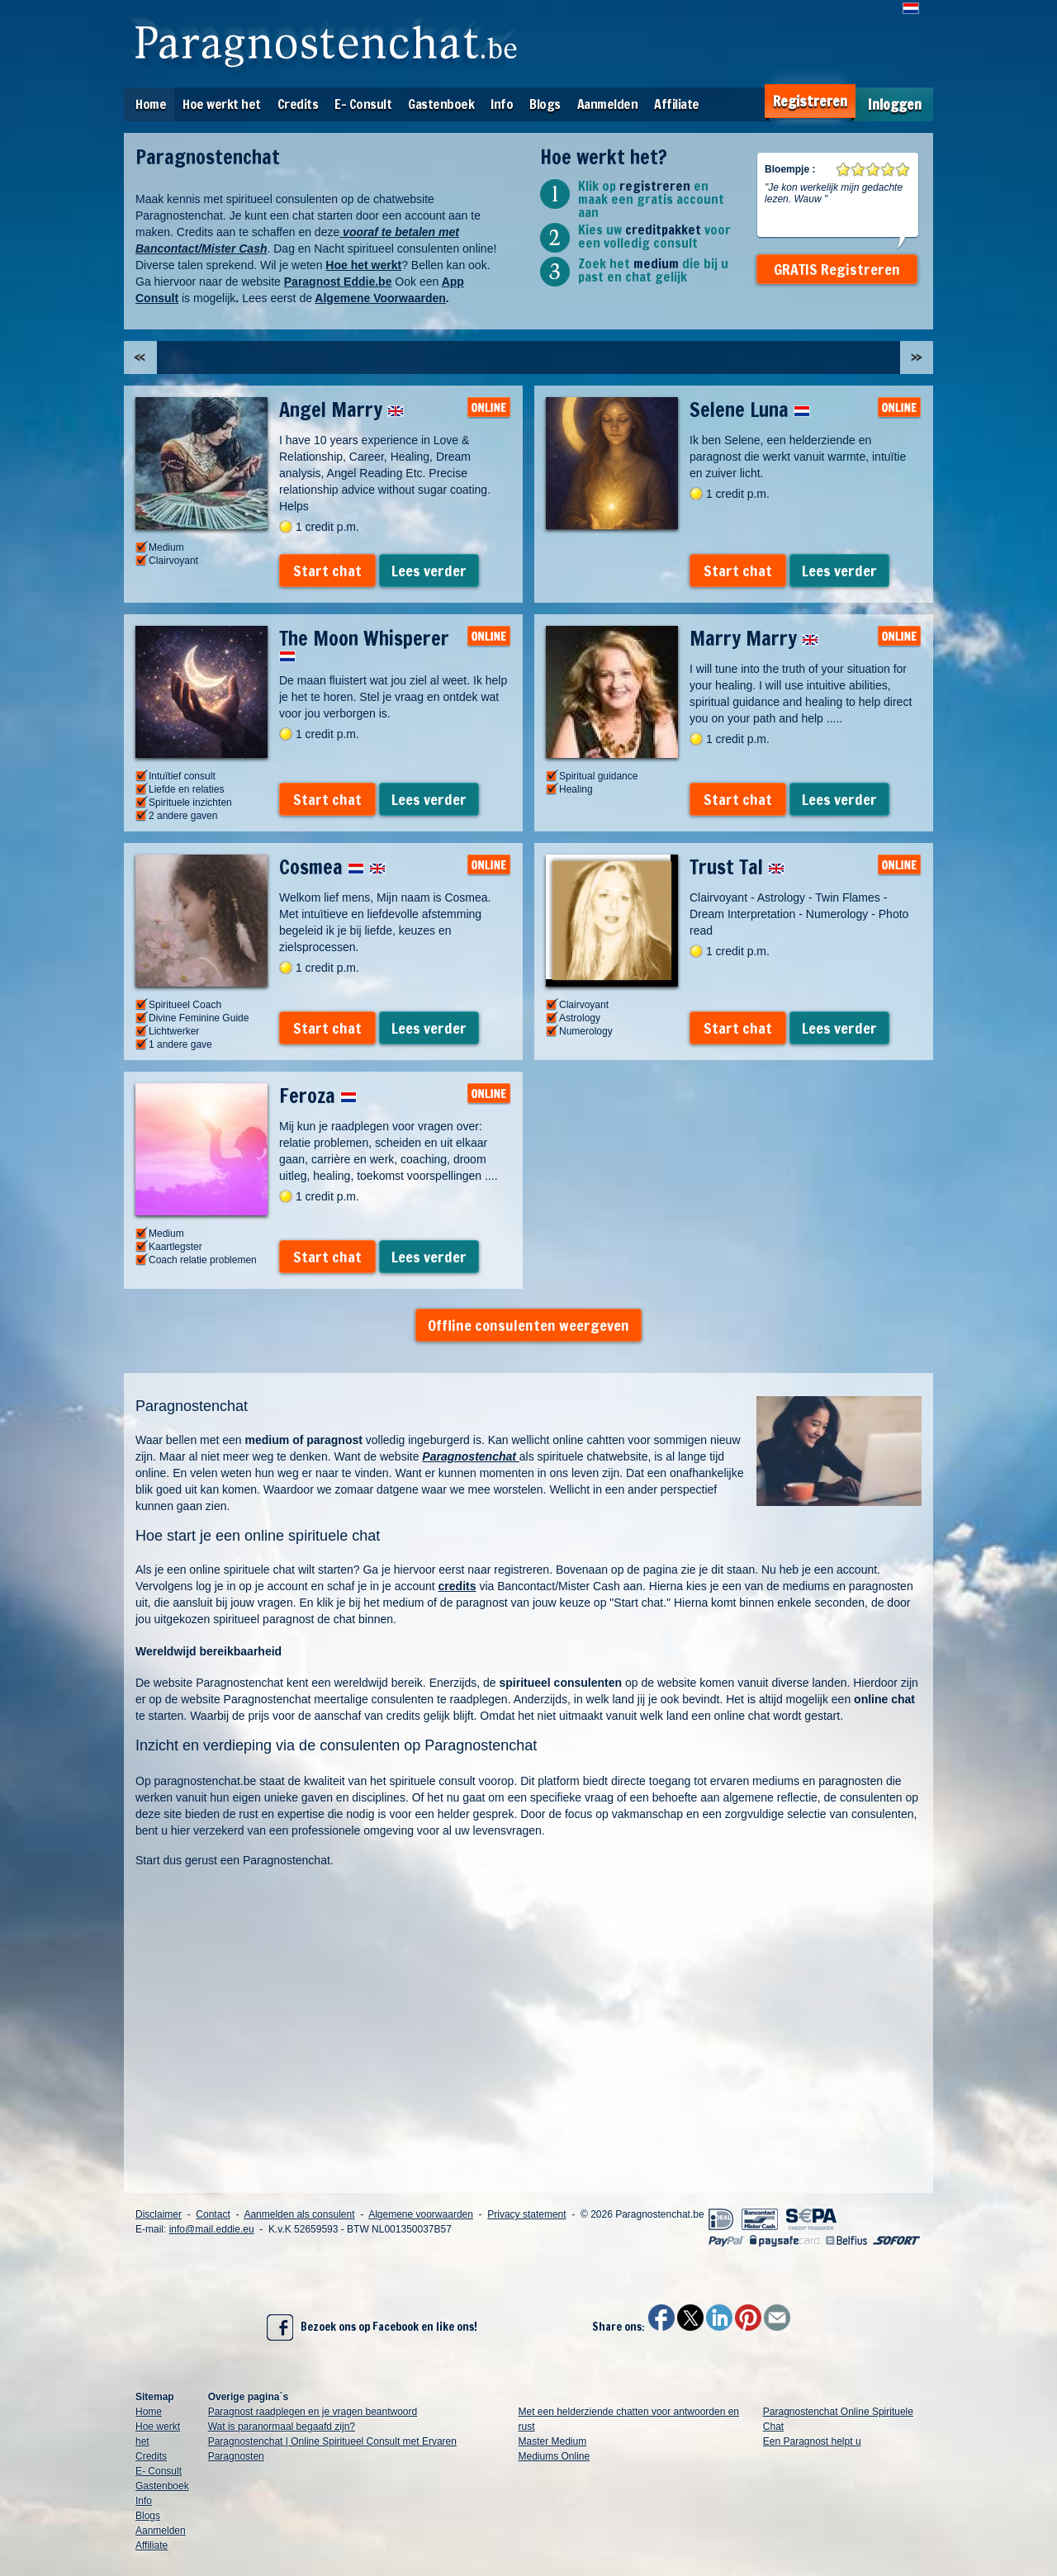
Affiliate (676, 104)
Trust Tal (737, 867)
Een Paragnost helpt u (812, 2441)
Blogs (545, 104)
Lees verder (429, 570)
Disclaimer (158, 2214)
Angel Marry (341, 409)
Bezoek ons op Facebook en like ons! (372, 2327)
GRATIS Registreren (837, 269)
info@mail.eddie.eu (211, 2229)
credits (457, 1586)
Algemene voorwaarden (420, 2214)
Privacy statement (526, 2214)
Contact (213, 2214)
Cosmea (332, 867)
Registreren (810, 101)
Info (502, 104)
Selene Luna (750, 409)
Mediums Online (554, 2456)
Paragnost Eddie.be (338, 281)
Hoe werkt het (221, 104)
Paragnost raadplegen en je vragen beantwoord (313, 2411)
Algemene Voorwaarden (380, 298)
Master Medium (553, 2441)
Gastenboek (441, 104)
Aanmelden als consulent (299, 2214)
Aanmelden (607, 104)
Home (150, 104)
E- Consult (362, 104)
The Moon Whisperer (364, 643)
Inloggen (895, 104)
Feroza (318, 1096)
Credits (298, 104)
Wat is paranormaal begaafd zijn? (281, 2426)
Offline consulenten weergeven (528, 1325)
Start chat (327, 570)
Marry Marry (754, 638)
